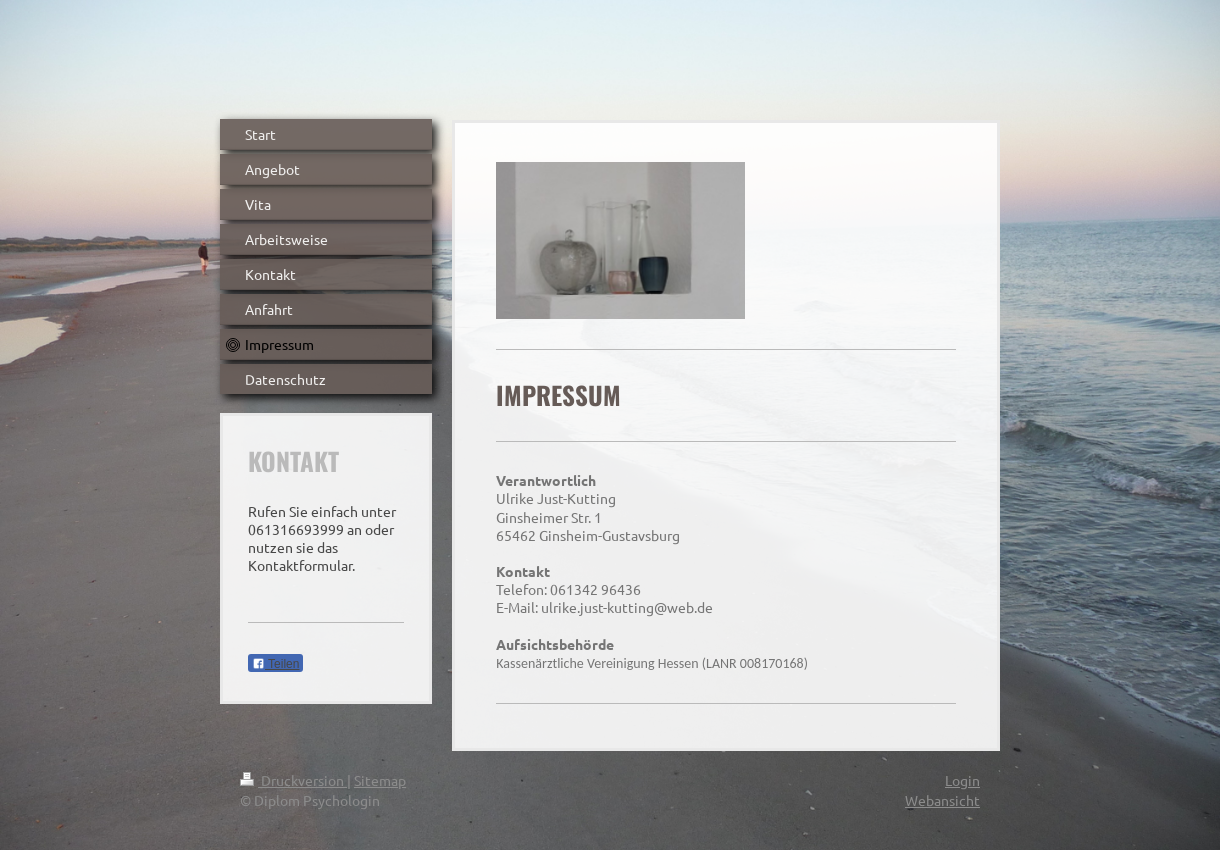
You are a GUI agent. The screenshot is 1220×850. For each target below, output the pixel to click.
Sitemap (380, 780)
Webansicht (942, 800)
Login (962, 780)
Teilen (275, 664)
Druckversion (293, 780)
